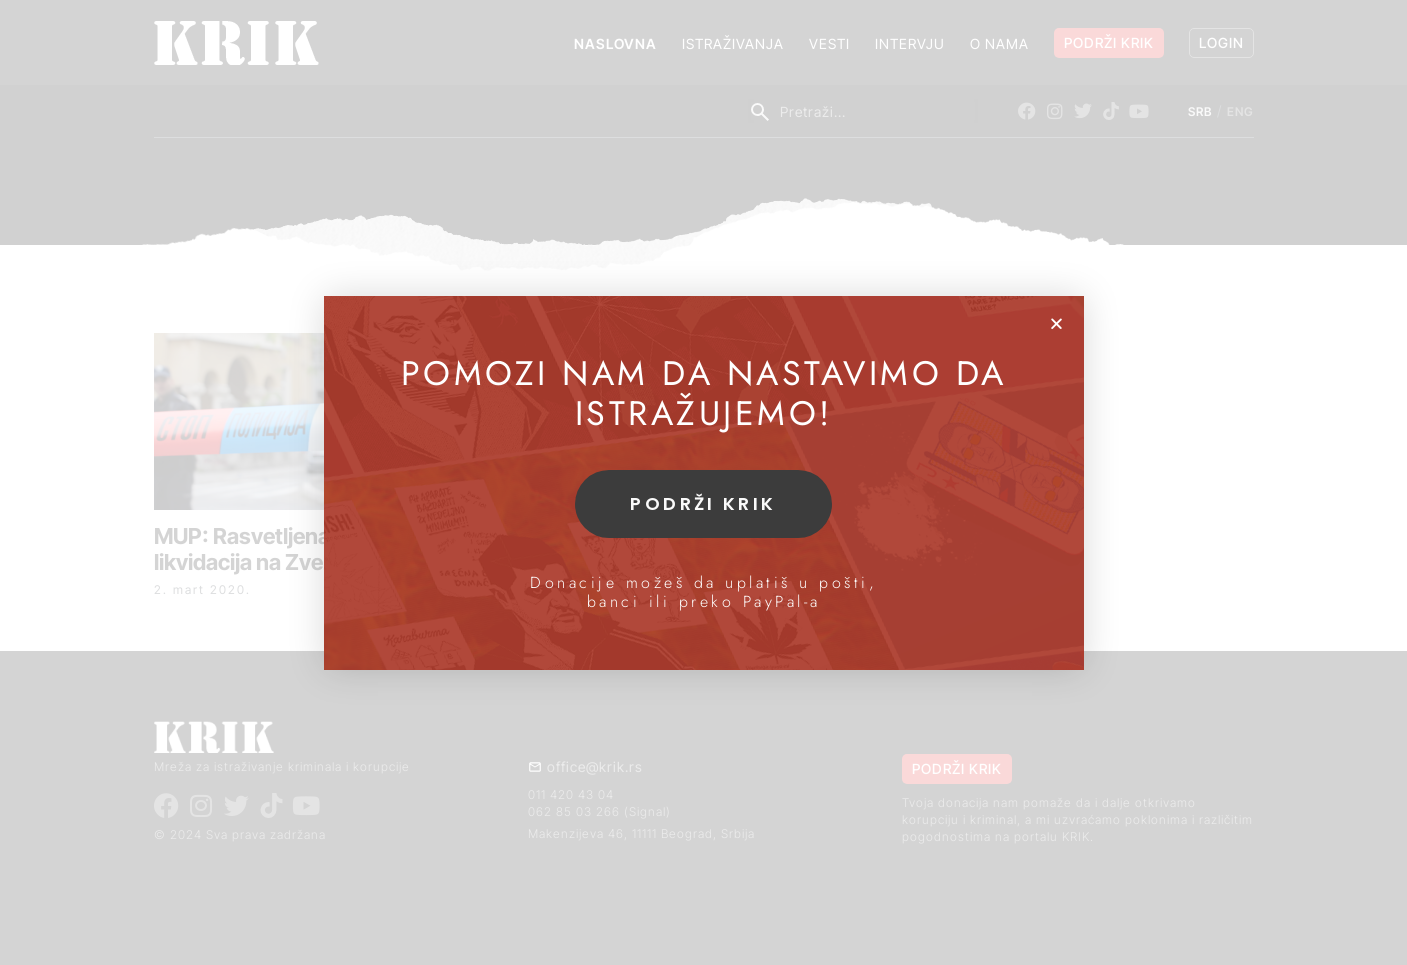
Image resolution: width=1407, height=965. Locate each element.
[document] (703, 482)
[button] (1056, 323)
